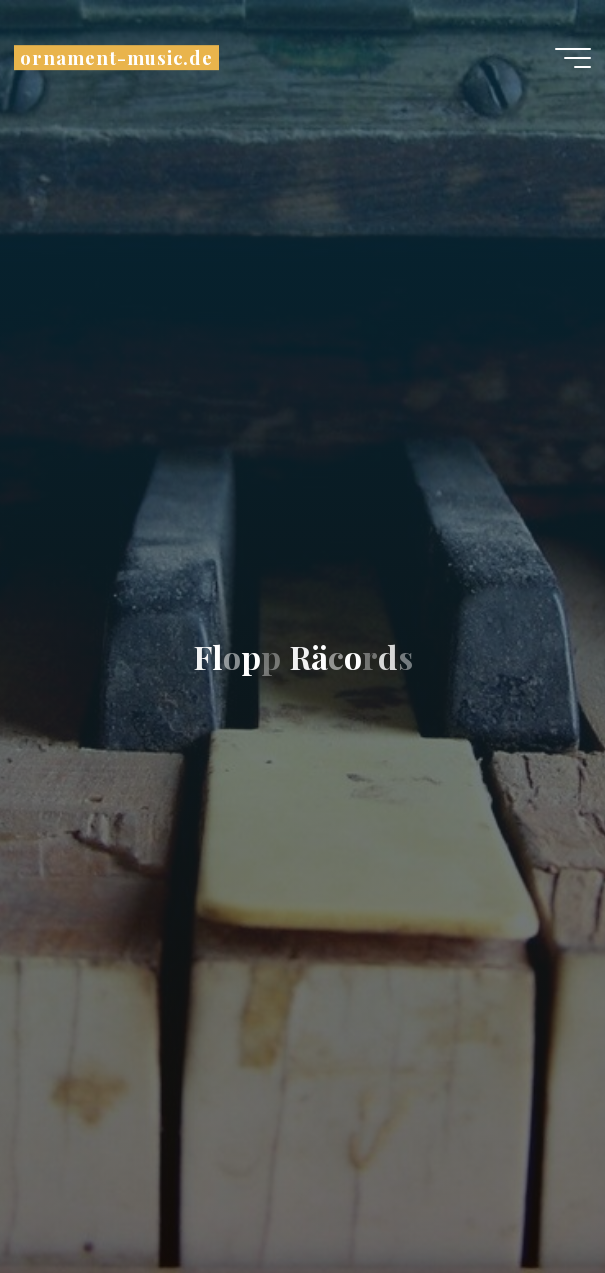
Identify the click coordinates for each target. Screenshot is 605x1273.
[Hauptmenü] (573, 58)
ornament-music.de (116, 57)
